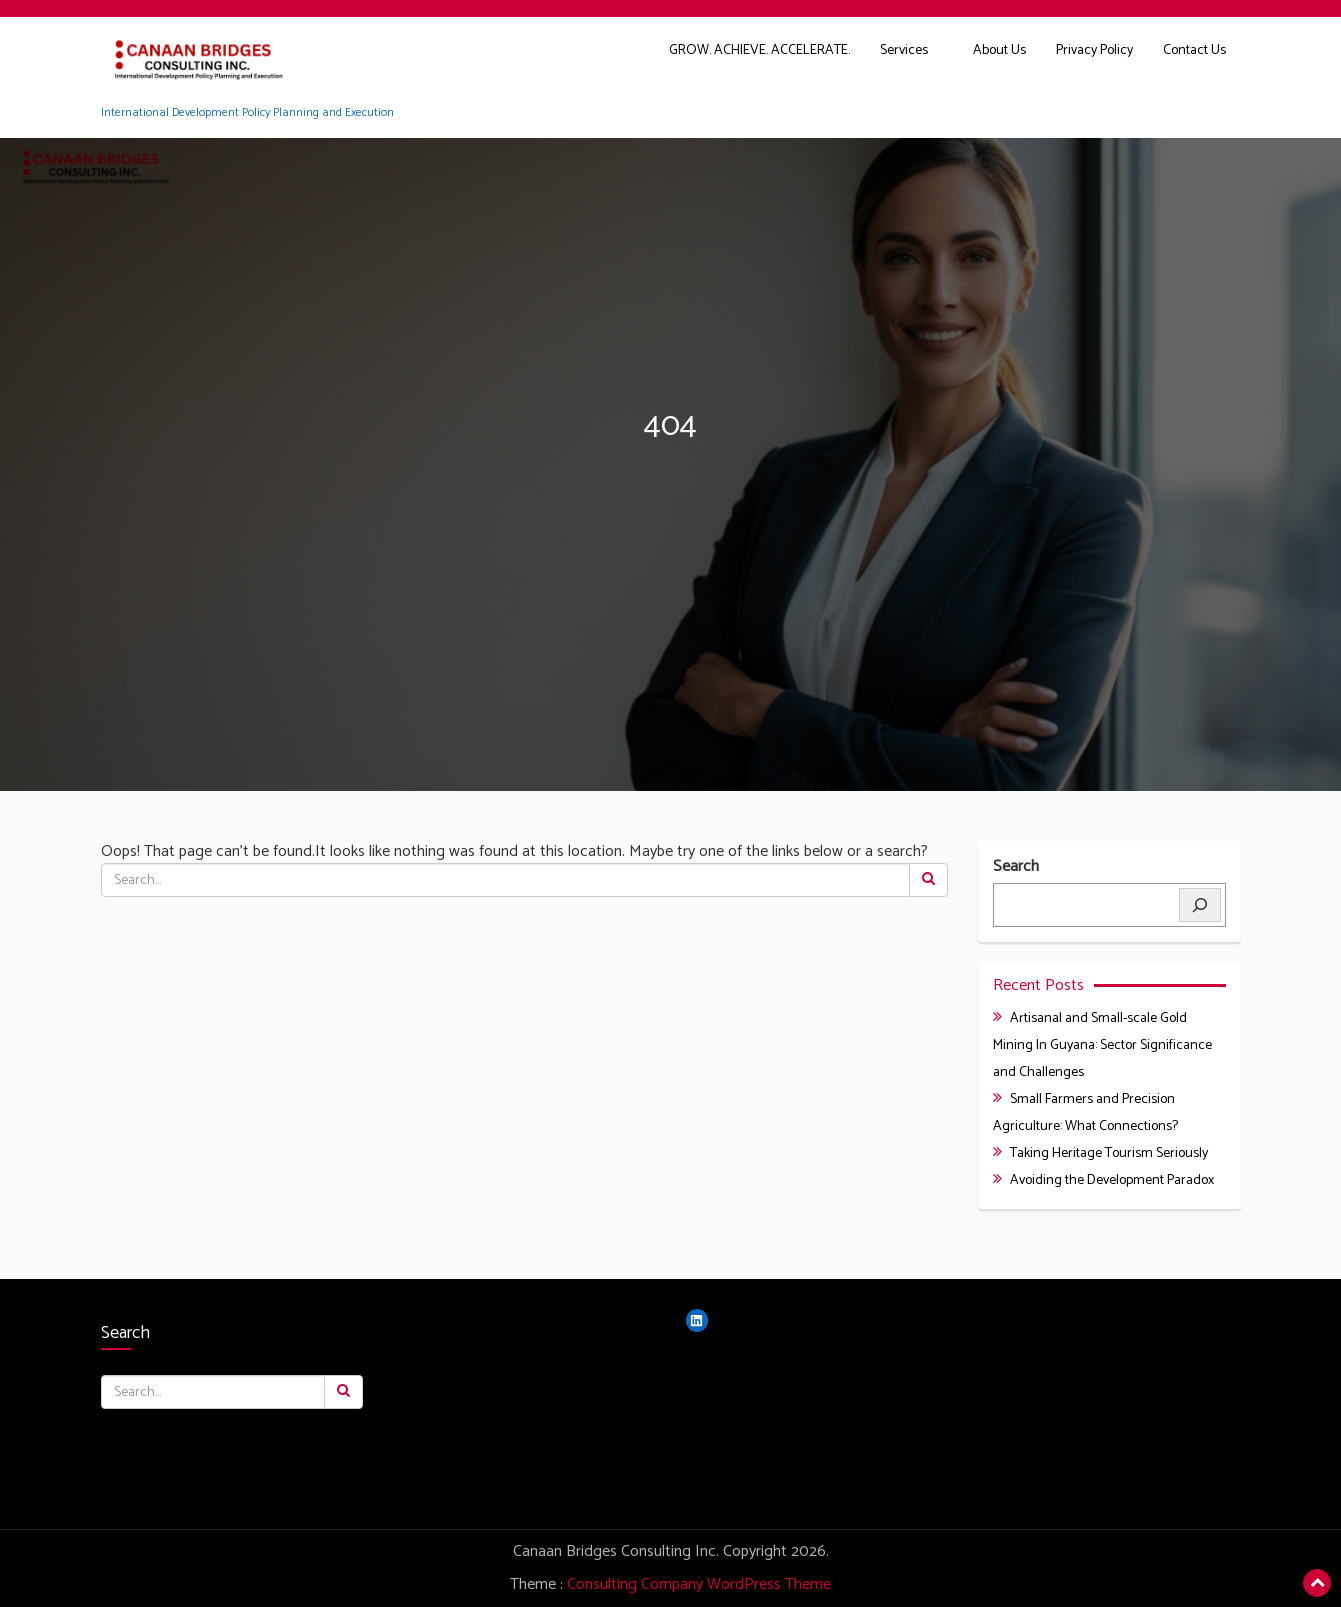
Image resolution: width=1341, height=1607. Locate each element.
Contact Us (1194, 50)
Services (904, 50)
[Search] (1200, 905)
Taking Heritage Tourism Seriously (1109, 1153)
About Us (999, 50)
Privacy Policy (1094, 50)
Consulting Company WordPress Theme (699, 1584)
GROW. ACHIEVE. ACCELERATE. (759, 50)
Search (1016, 867)
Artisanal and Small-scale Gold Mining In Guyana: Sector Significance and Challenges (1102, 1045)
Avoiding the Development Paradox (1112, 1180)
